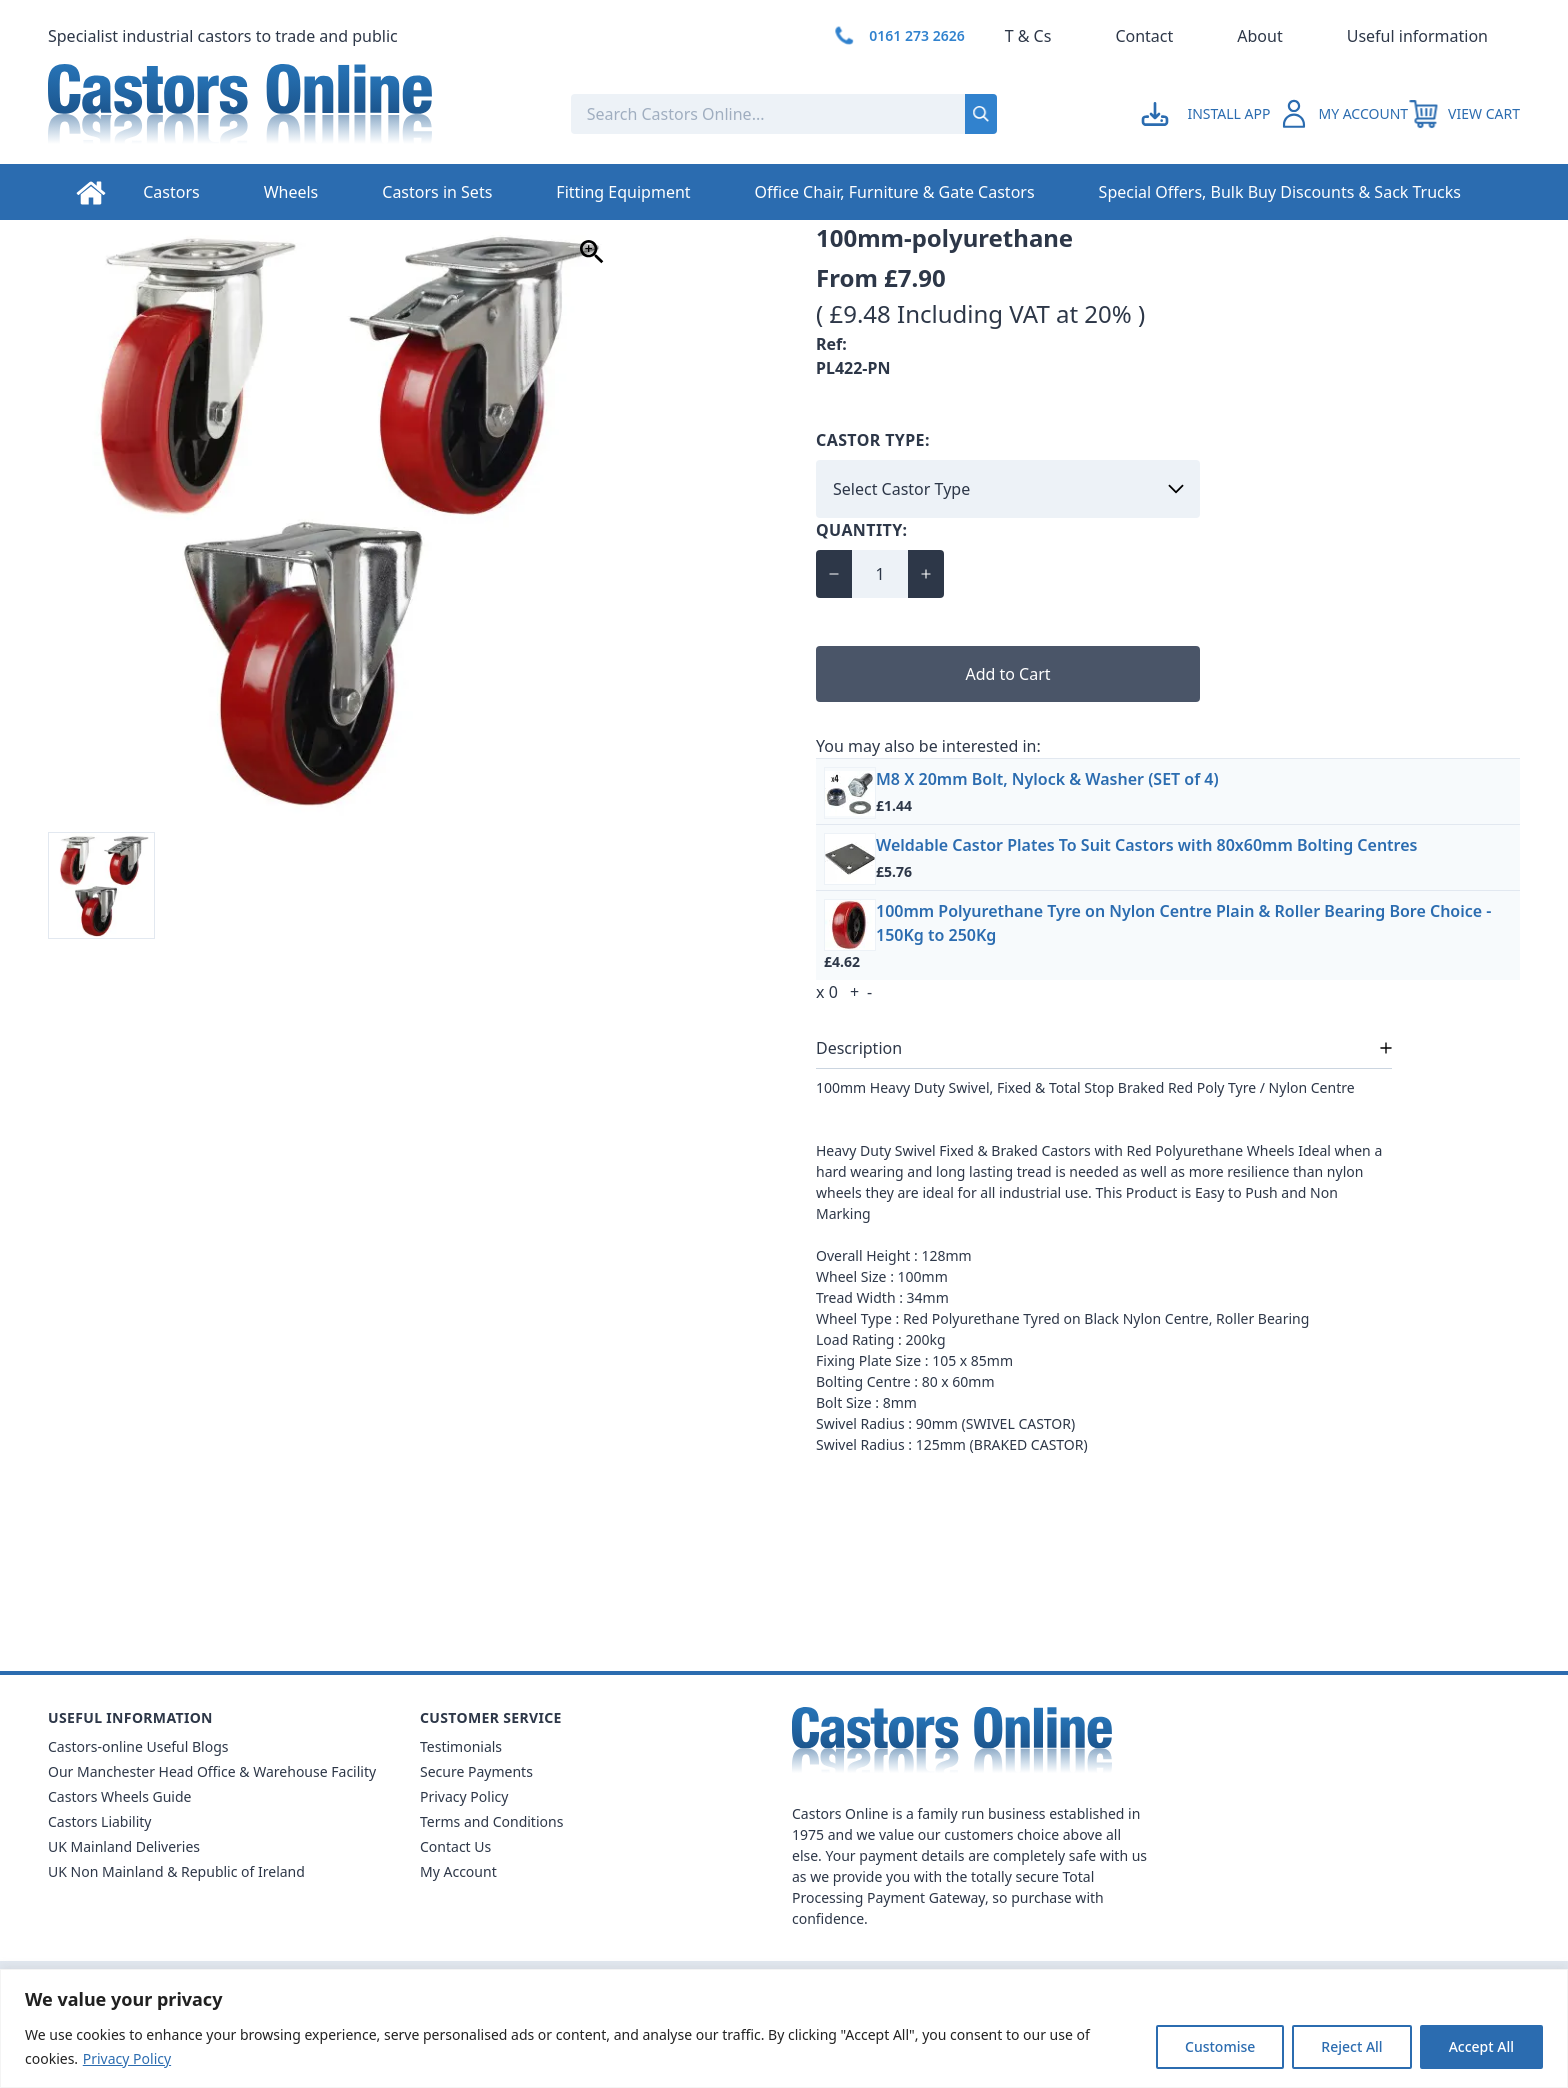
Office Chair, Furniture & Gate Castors (895, 192)
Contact (1144, 36)
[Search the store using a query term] (701, 114)
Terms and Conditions (491, 1821)
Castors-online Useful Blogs (138, 1746)
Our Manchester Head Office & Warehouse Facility (212, 1771)
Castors (171, 192)
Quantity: (861, 530)
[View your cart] (1464, 114)
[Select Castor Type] (1008, 489)
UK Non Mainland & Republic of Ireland (176, 1871)
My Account (458, 1871)
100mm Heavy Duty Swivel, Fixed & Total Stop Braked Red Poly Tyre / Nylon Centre (1085, 1087)
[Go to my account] (1208, 114)
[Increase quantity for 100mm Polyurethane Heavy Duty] (926, 574)
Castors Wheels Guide (119, 1796)
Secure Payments (476, 1771)
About (1259, 36)
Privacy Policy (127, 2058)
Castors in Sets (437, 192)
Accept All (1481, 2046)
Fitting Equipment (623, 192)
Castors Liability (100, 1821)
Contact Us (455, 1846)
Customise (1220, 2046)
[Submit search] (981, 114)
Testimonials (461, 1746)
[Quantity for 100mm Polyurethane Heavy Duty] (880, 574)
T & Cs (1028, 36)
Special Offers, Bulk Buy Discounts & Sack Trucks (1280, 192)
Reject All (1351, 2046)
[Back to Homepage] (293, 114)
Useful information (1417, 36)
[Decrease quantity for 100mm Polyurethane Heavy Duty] (834, 574)
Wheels (291, 192)
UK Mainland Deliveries (124, 1846)
